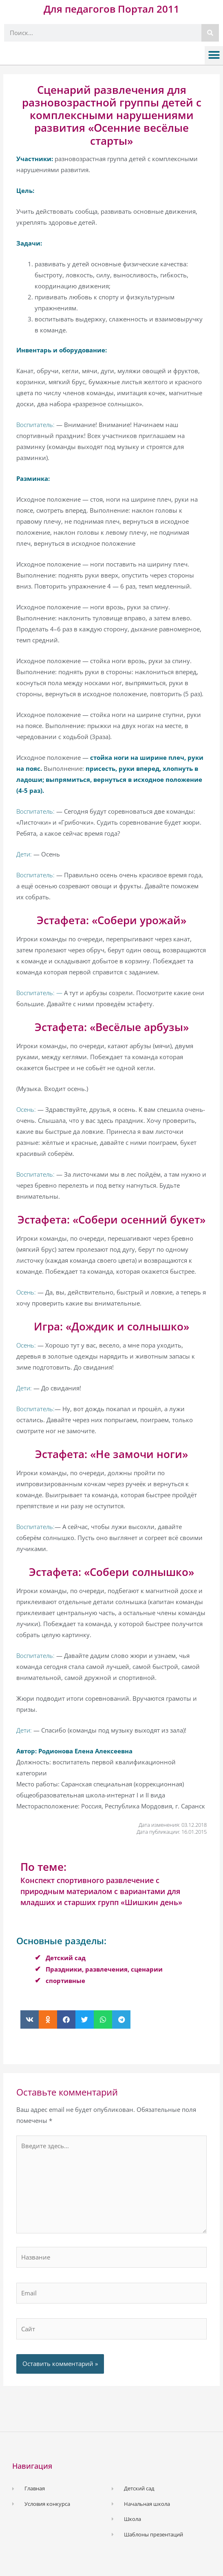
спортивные (65, 1980)
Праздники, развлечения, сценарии (104, 1969)
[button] (214, 55)
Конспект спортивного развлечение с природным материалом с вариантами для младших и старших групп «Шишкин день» (101, 1891)
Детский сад (66, 1958)
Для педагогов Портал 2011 (111, 8)
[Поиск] (210, 33)
